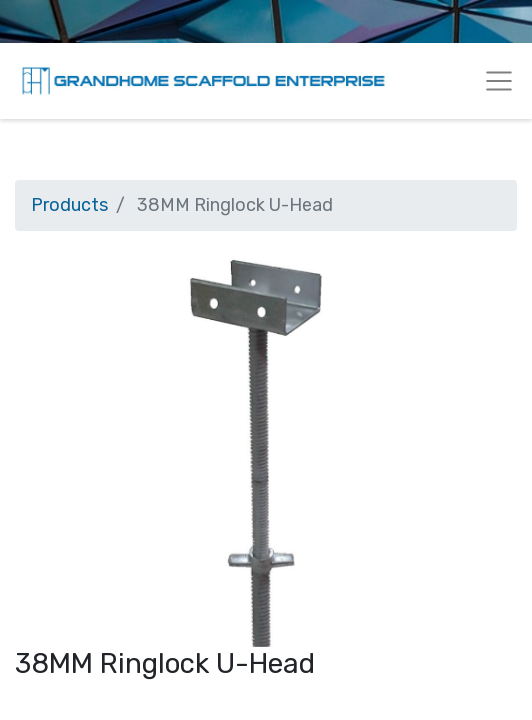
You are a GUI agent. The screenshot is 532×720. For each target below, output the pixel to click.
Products (69, 205)
